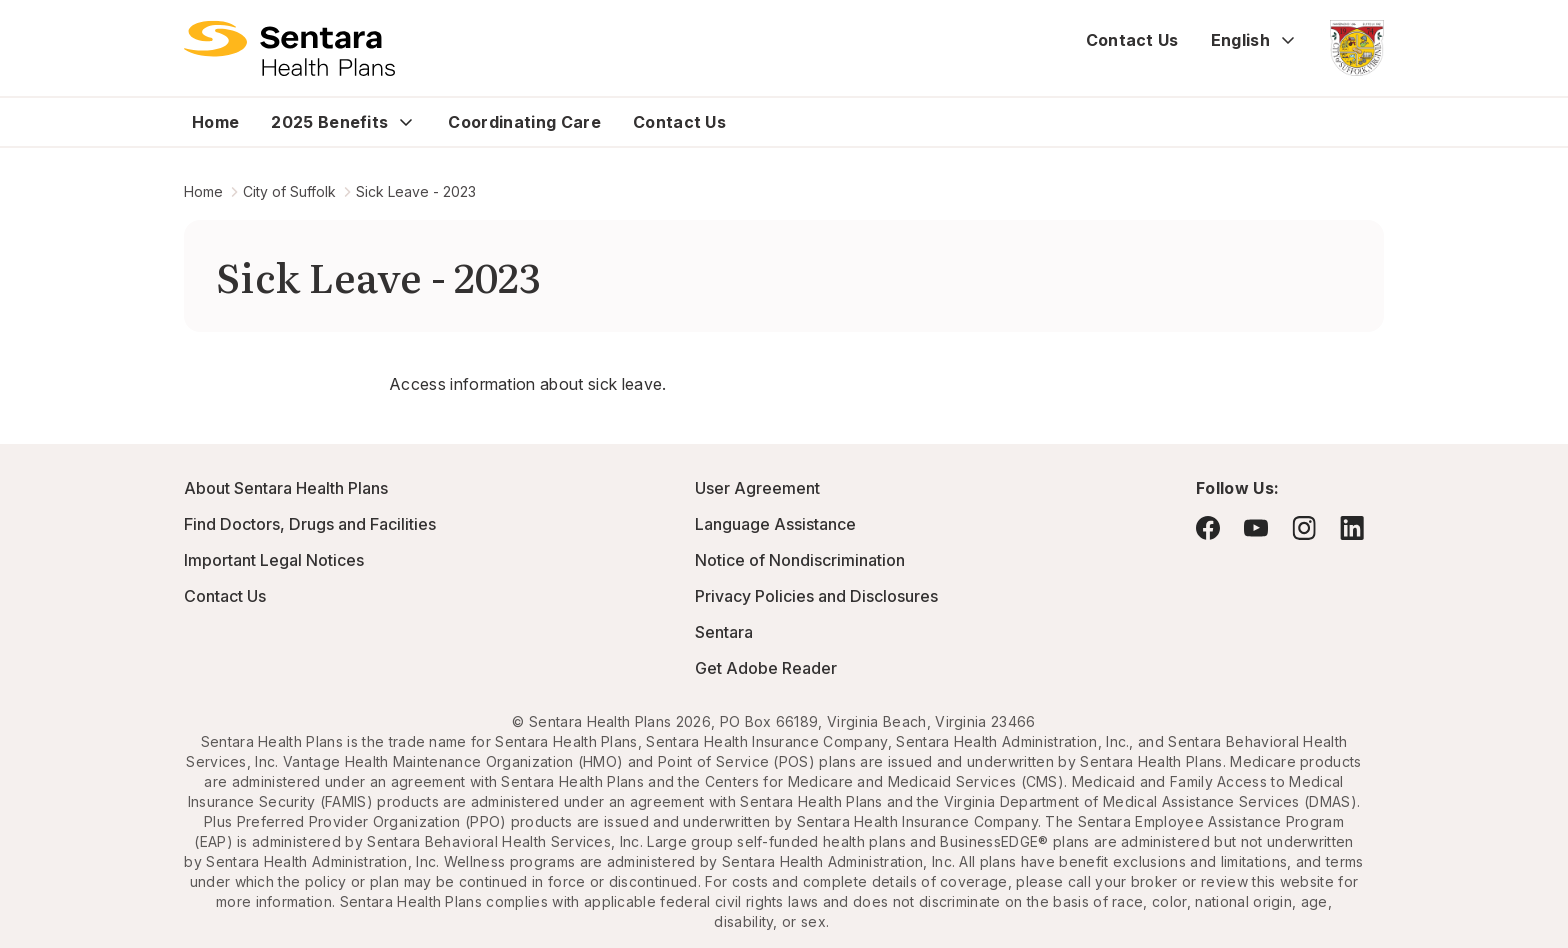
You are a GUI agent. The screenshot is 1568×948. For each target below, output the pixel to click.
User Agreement (757, 488)
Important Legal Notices (274, 560)
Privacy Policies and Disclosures (816, 596)
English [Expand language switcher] (1254, 40)
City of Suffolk (289, 191)
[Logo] (289, 48)
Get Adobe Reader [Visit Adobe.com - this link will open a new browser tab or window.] (766, 668)
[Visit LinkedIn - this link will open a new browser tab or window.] (1352, 527)
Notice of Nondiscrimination (800, 560)
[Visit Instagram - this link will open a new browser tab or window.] (1304, 527)
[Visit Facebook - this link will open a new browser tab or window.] (1208, 528)
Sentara (724, 632)
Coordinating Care (524, 122)
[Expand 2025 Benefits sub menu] (406, 122)
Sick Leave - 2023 (416, 191)
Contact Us (1132, 40)
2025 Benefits (329, 122)
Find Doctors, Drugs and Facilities (310, 524)
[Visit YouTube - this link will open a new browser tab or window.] (1256, 528)
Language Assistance (775, 524)
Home (215, 122)
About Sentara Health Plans (286, 488)
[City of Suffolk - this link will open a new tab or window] (1357, 48)
